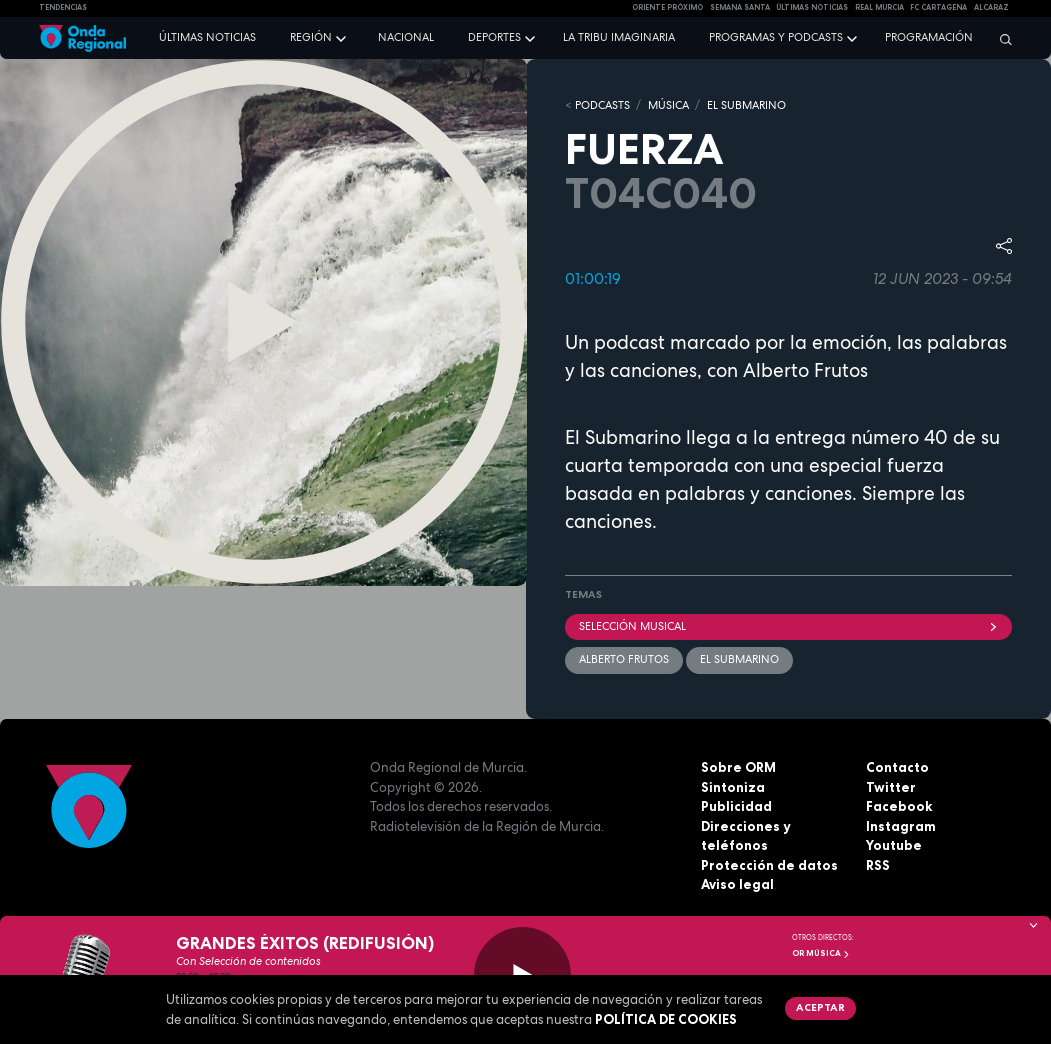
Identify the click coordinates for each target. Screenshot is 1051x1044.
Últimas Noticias (812, 7)
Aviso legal (737, 884)
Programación (929, 37)
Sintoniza (733, 787)
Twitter (891, 787)
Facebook (899, 806)
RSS (878, 865)
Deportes (494, 37)
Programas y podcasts (776, 37)
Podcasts (602, 105)
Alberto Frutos (624, 659)
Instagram (901, 826)
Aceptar (820, 1007)
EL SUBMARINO (746, 105)
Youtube (894, 845)
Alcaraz (991, 7)
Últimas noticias (207, 37)
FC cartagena (938, 7)
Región (311, 37)
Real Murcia (879, 7)
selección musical (789, 626)
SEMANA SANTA (740, 7)
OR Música (821, 953)
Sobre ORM (738, 767)
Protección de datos (769, 865)
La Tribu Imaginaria (619, 37)
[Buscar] (1001, 39)
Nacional (406, 37)
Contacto (897, 767)
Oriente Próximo (667, 7)
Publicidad (736, 806)
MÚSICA (668, 105)
